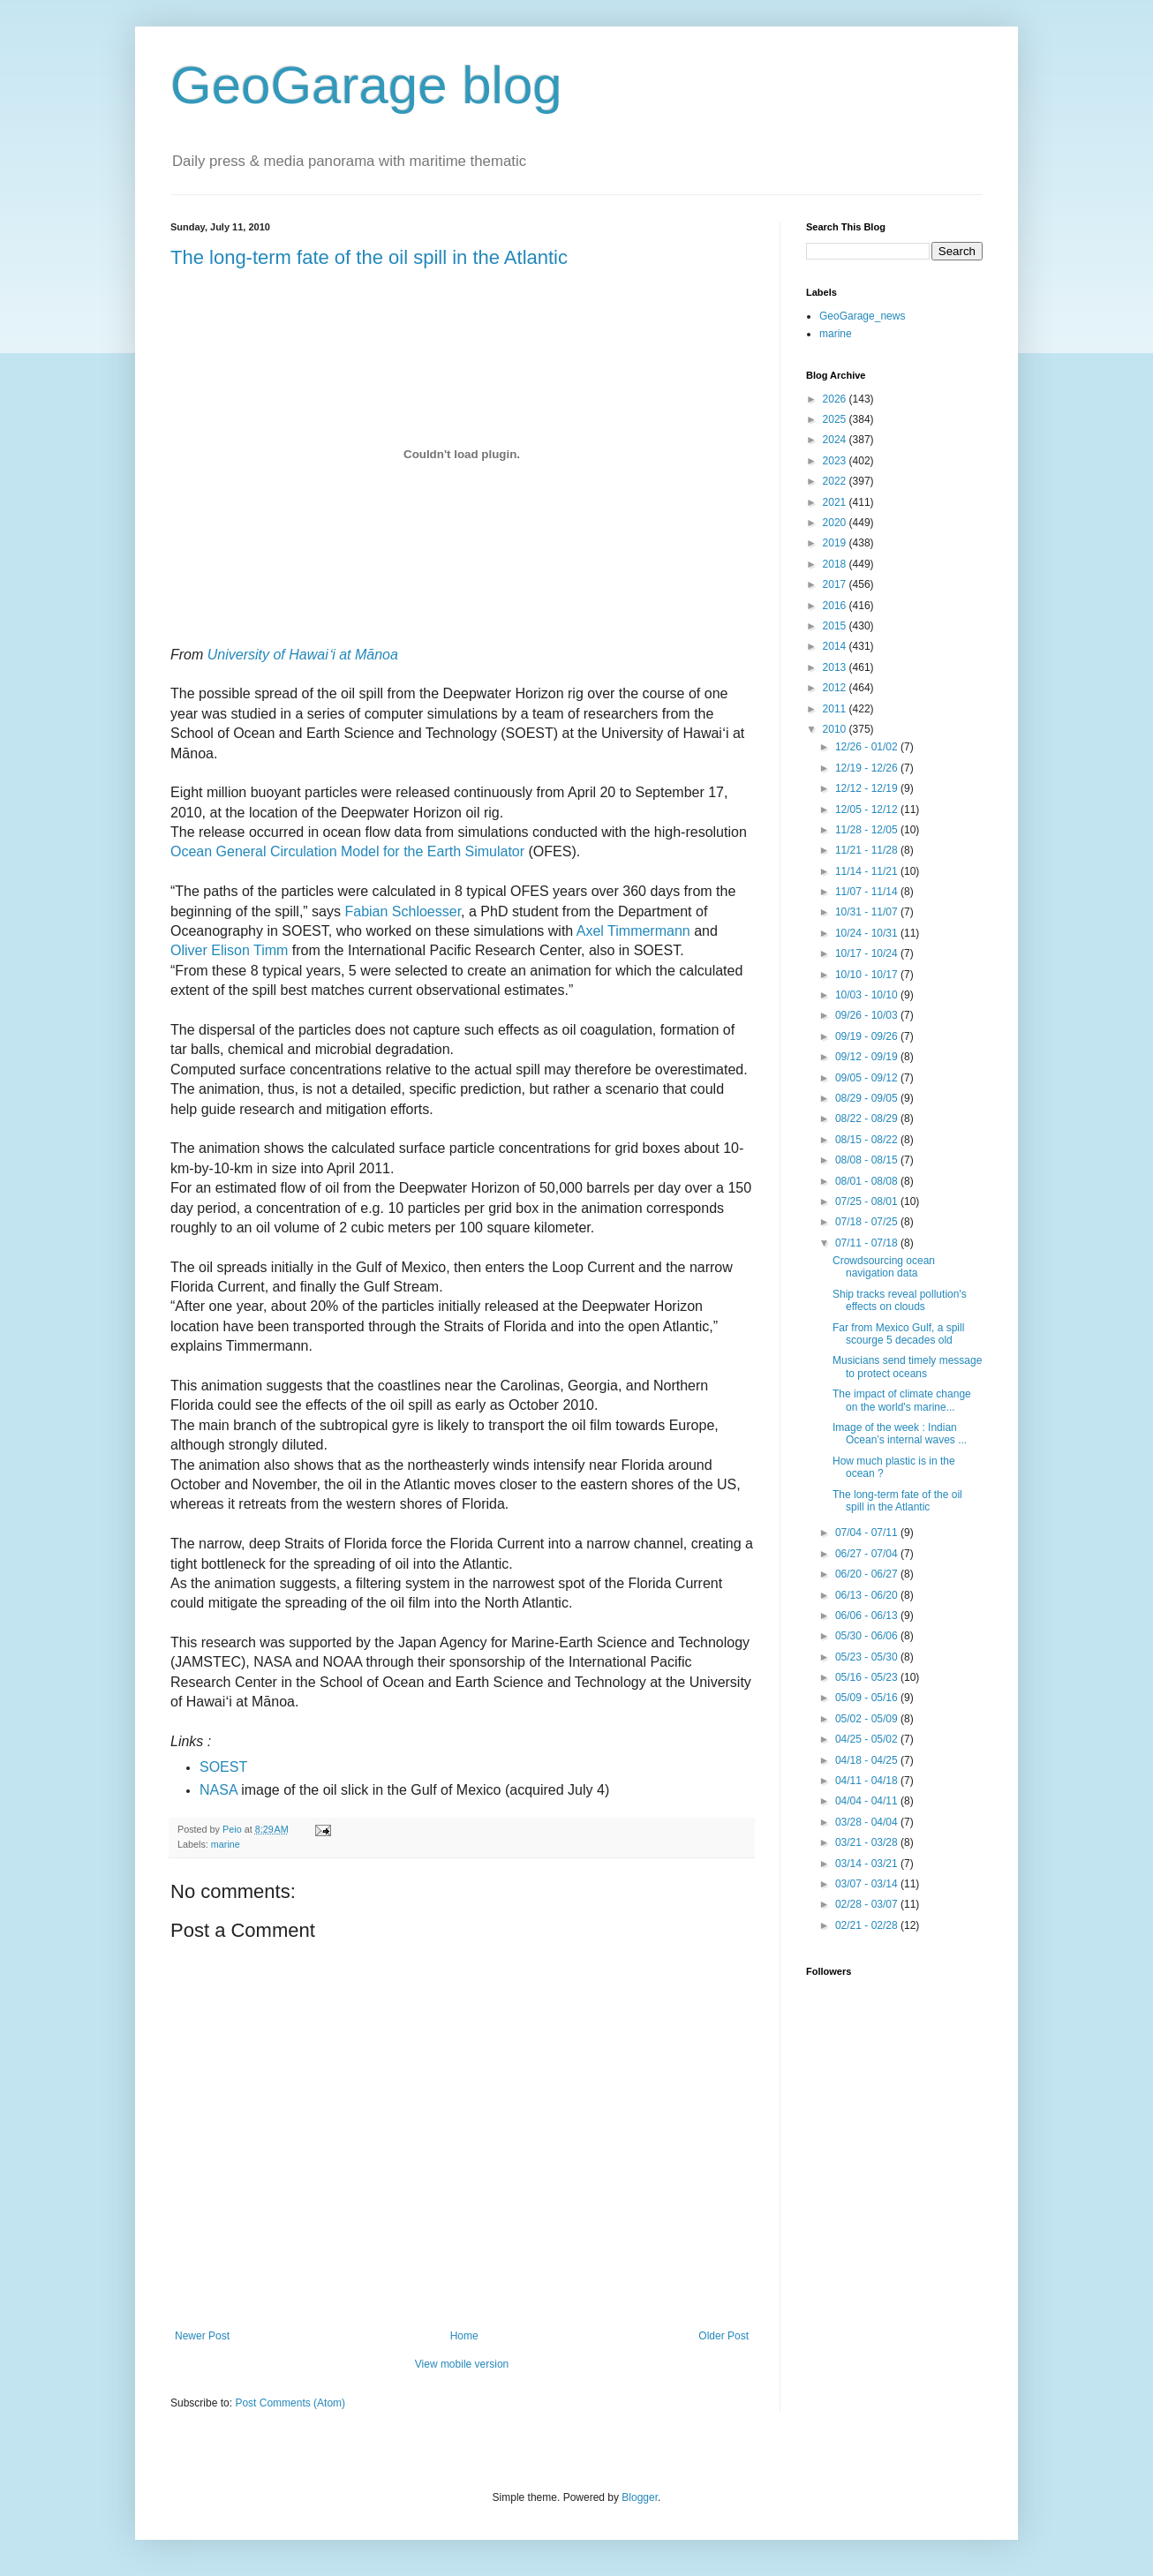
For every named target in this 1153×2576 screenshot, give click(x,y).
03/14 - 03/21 (868, 1863)
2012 (836, 688)
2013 (836, 667)
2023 (836, 461)
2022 (836, 481)
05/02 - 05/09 (868, 1719)
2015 (836, 626)
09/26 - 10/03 (868, 1015)
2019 (836, 543)
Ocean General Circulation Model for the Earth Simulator (347, 851)
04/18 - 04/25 (868, 1760)
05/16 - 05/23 (868, 1677)
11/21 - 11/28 (868, 850)
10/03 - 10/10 (868, 995)
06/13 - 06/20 (868, 1595)
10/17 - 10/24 (868, 953)
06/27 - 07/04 (868, 1554)
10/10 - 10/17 (868, 974)
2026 (836, 399)
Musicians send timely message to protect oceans (907, 1366)
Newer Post (202, 2336)
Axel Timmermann (633, 930)
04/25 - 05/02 (868, 1739)
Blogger (640, 2497)
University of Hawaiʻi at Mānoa (302, 654)
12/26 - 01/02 (868, 747)
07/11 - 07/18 (868, 1243)
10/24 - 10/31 (868, 933)
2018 (836, 564)
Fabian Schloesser (402, 911)
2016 (836, 605)
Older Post (723, 2336)
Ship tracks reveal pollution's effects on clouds (900, 1300)
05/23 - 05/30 (868, 1657)
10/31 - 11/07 (868, 912)
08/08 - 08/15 (868, 1160)
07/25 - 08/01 (868, 1201)
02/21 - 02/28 (868, 1925)
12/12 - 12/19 (868, 788)
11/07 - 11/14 (868, 891)
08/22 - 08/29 (868, 1118)
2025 (836, 419)
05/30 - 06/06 (868, 1636)
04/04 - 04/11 (868, 1801)
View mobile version (462, 2364)
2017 (836, 584)
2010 (836, 729)
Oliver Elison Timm (229, 950)
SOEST (223, 1766)
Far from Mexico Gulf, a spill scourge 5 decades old (898, 1334)
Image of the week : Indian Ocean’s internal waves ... (900, 1433)
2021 (836, 502)
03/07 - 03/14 (868, 1884)
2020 (836, 522)
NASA (218, 1789)
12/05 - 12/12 (868, 809)
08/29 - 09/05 (868, 1098)
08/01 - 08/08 (868, 1181)
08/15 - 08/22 (868, 1140)
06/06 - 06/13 (868, 1615)
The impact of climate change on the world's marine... (902, 1400)
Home (464, 2336)
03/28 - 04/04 (868, 1822)
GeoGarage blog (366, 85)
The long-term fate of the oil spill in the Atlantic (369, 257)
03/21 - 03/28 (868, 1842)
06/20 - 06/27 (868, 1574)
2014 (836, 646)
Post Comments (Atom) (290, 2403)
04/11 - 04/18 (868, 1780)
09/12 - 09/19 (868, 1057)
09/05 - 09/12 (868, 1078)
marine (225, 1844)
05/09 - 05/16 (868, 1697)
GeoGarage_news (862, 316)
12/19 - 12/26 (868, 768)
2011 (836, 709)
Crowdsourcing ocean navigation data (884, 1266)
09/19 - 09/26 (868, 1036)
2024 (836, 439)
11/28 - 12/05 (868, 830)
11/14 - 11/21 (868, 871)
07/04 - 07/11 (868, 1532)
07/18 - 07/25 (868, 1222)
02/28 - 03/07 (868, 1904)
